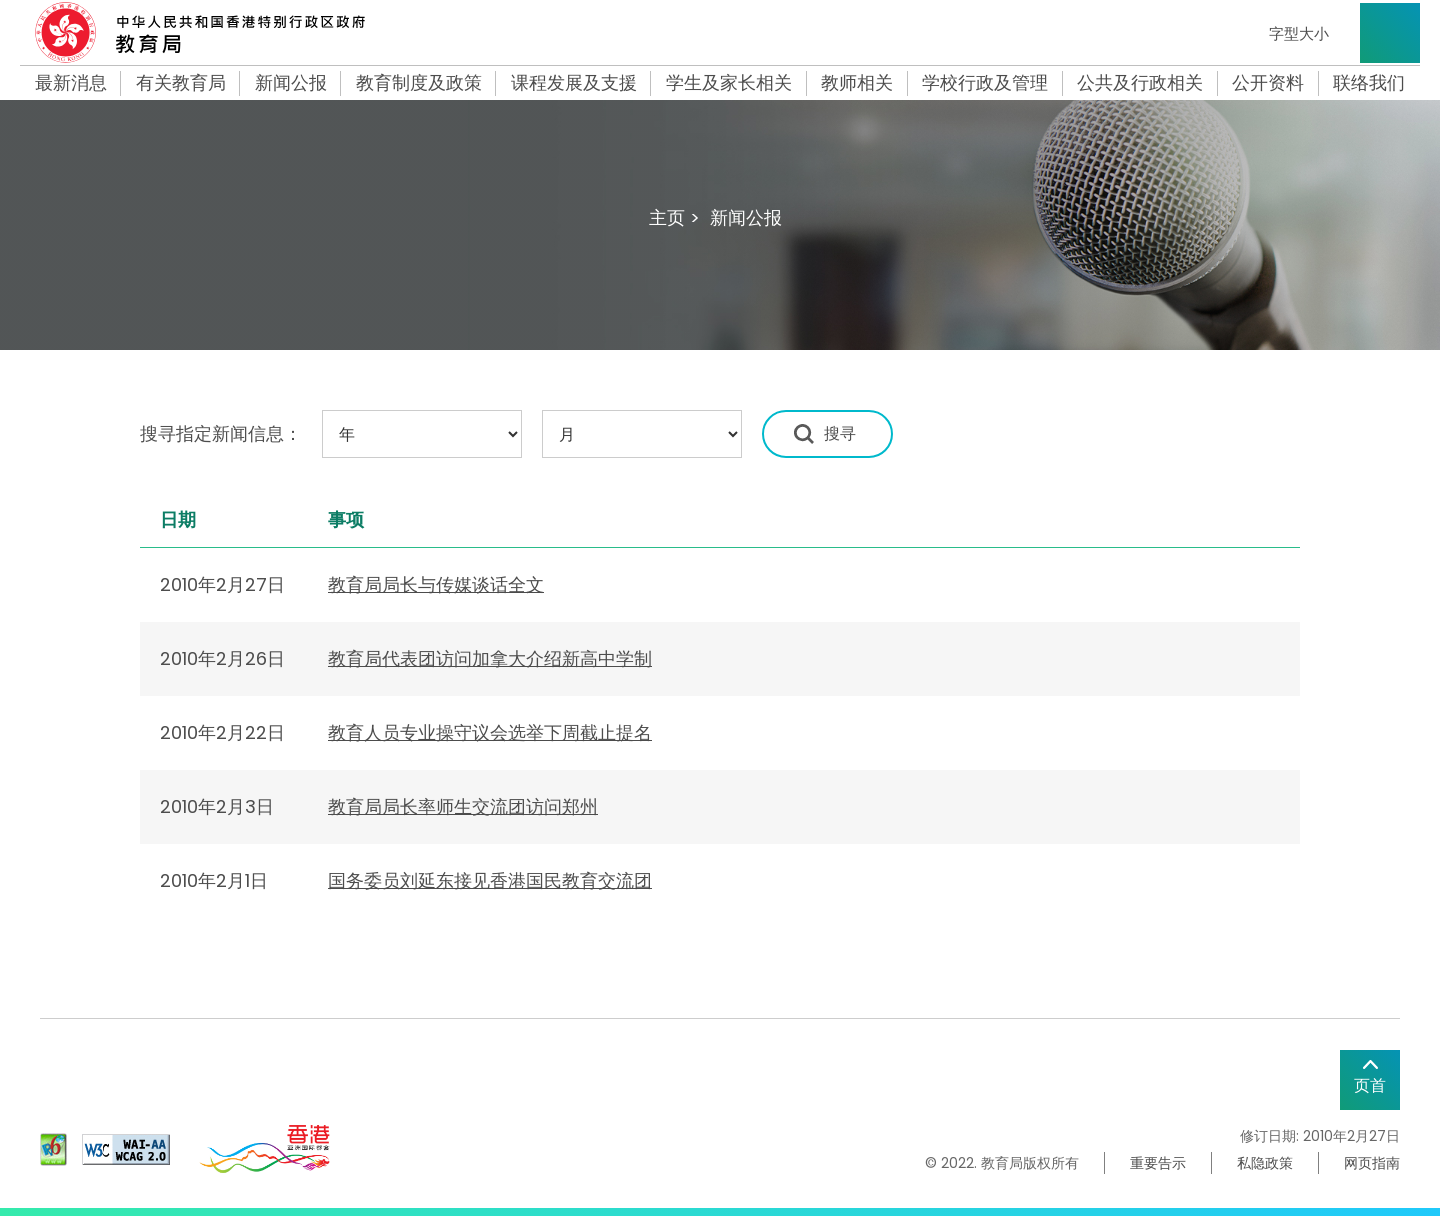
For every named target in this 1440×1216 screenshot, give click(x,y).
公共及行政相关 (1140, 83)
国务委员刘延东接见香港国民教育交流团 (490, 880)
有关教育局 (181, 83)
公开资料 (1268, 83)
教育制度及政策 (419, 83)
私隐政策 (1265, 1163)
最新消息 (71, 83)
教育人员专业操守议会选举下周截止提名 (490, 732)
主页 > (674, 217)
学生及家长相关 (729, 83)
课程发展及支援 (574, 83)
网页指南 (1372, 1163)
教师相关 (857, 83)
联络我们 (1369, 83)
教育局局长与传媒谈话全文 (436, 584)
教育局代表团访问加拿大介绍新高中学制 (490, 658)
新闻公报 (291, 83)
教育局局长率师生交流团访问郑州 (463, 806)
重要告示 (1158, 1163)
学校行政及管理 (985, 83)
